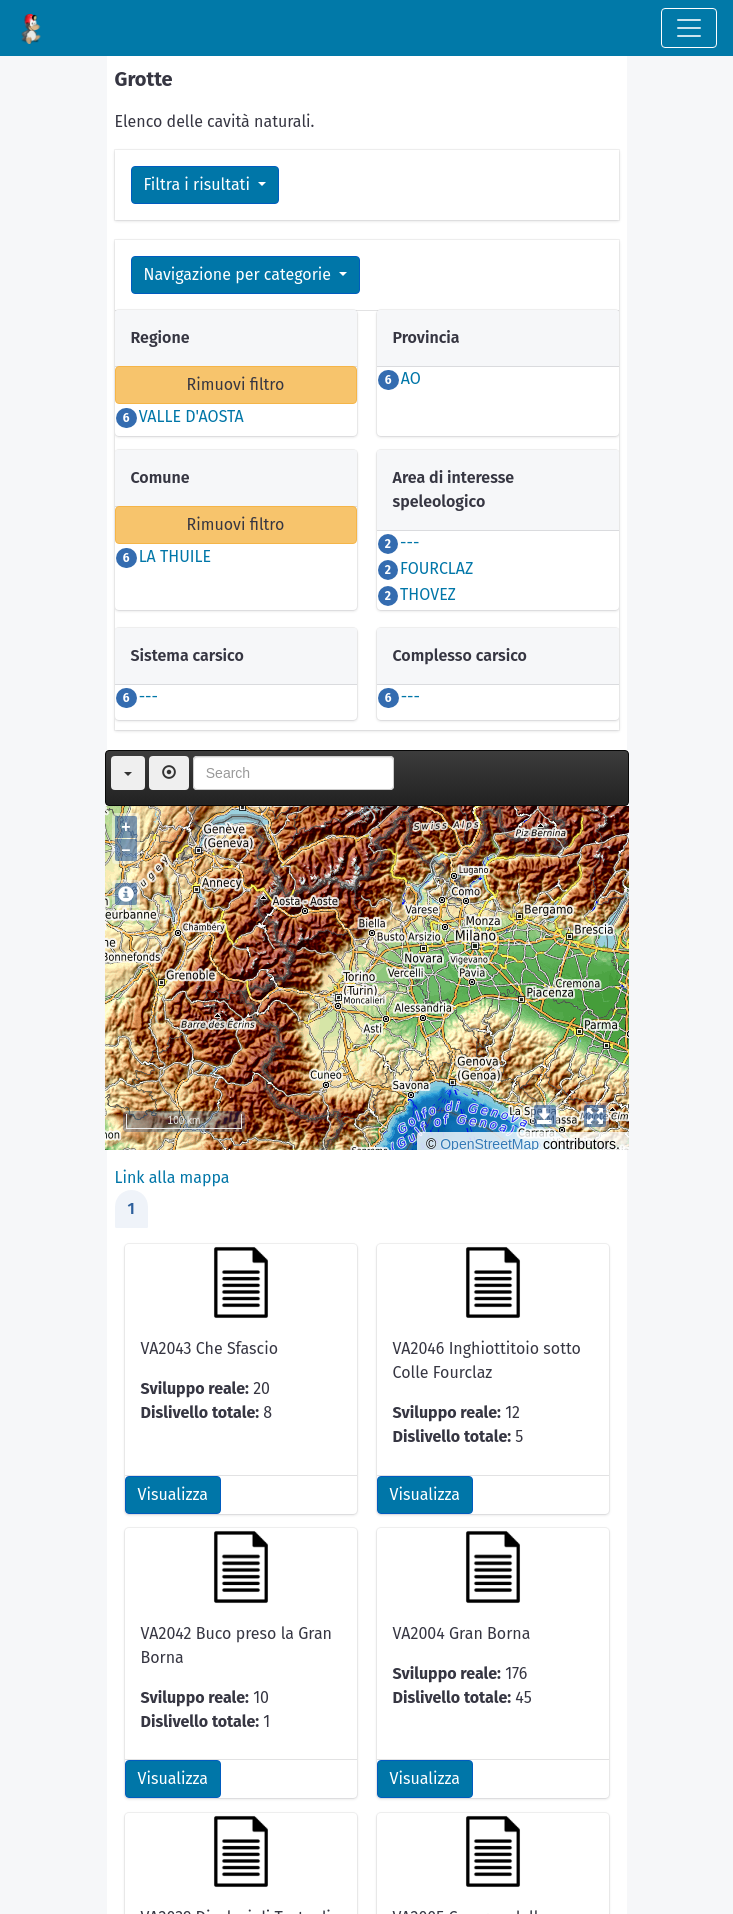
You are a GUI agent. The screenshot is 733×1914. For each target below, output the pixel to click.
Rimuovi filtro (236, 384)
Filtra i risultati (199, 184)
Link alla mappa (172, 1177)
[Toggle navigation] (689, 28)
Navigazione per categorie (240, 274)
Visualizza (173, 1494)
